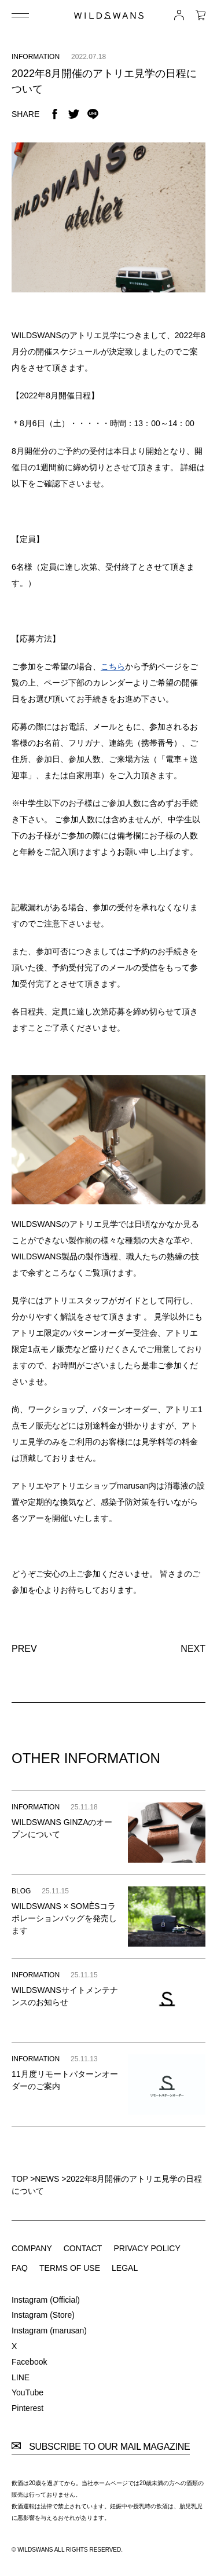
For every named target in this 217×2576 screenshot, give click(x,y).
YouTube (27, 2392)
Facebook (29, 2361)
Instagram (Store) (43, 2315)
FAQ (20, 2268)
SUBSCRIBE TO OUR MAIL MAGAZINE (101, 2447)
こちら (113, 666)
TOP (20, 2178)
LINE (21, 2377)
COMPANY (32, 2248)
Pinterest (27, 2408)
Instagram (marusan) (49, 2330)
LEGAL (125, 2268)
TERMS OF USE (69, 2268)
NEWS (47, 2178)
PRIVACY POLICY (146, 2248)
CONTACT (83, 2248)
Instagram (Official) (46, 2299)
